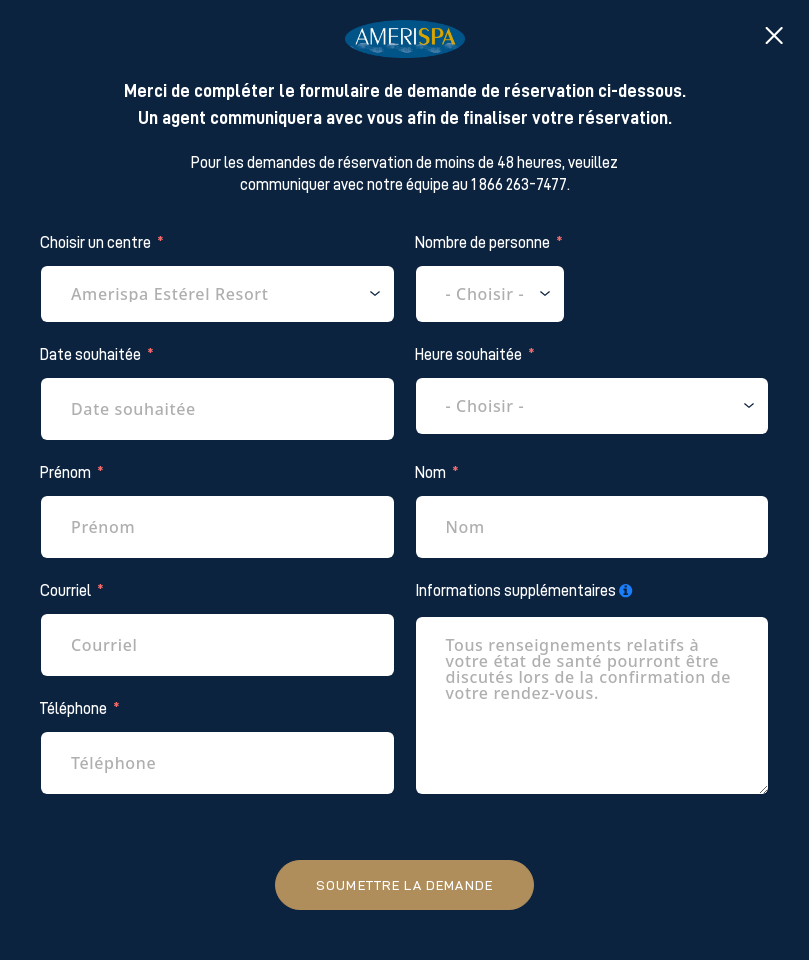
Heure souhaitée (468, 355)
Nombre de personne (482, 243)
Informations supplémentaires (515, 591)
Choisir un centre (95, 243)
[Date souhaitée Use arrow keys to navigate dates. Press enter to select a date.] (217, 409)
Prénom (65, 473)
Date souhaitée (90, 355)
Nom (430, 473)
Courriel (65, 591)
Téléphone (73, 709)
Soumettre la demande (404, 885)
